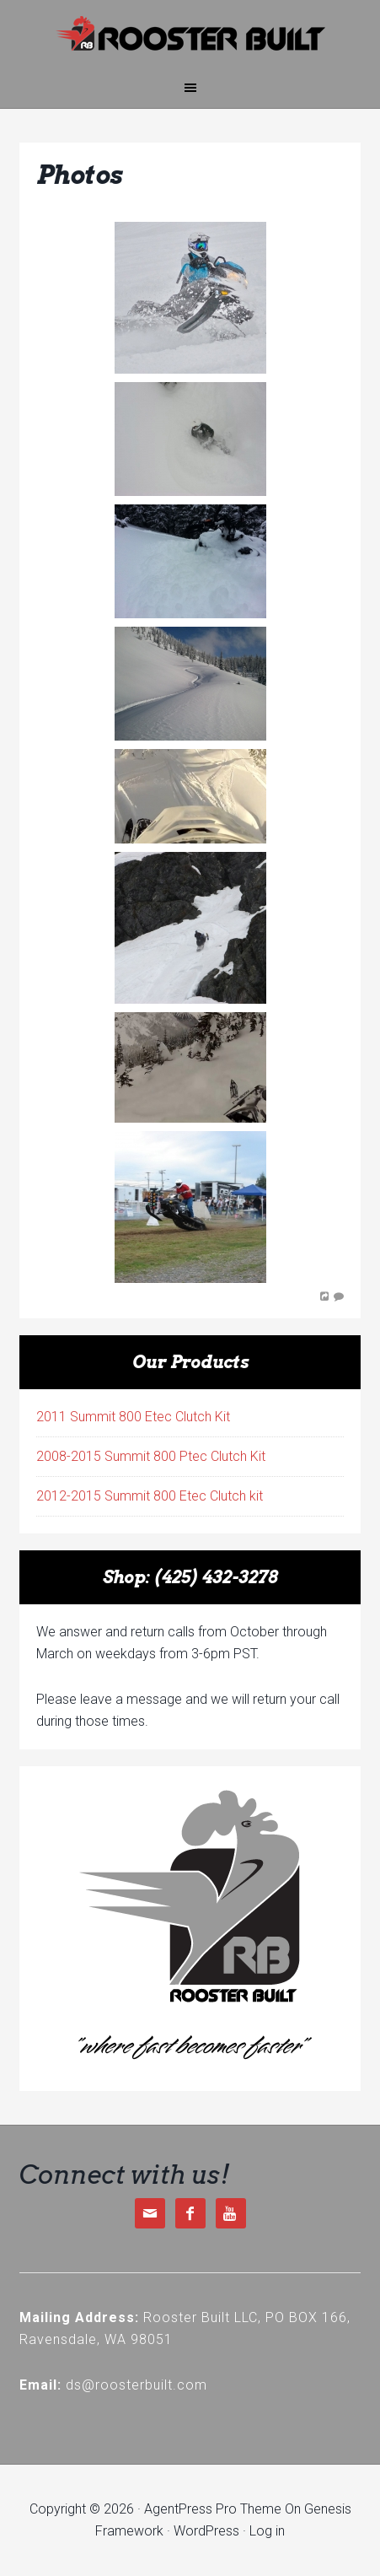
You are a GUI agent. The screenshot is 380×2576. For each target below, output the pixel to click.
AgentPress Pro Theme (212, 2509)
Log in (267, 2531)
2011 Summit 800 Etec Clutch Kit (133, 1417)
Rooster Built (190, 33)
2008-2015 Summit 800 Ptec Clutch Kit (150, 1456)
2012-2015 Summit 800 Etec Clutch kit (149, 1496)
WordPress (206, 2531)
